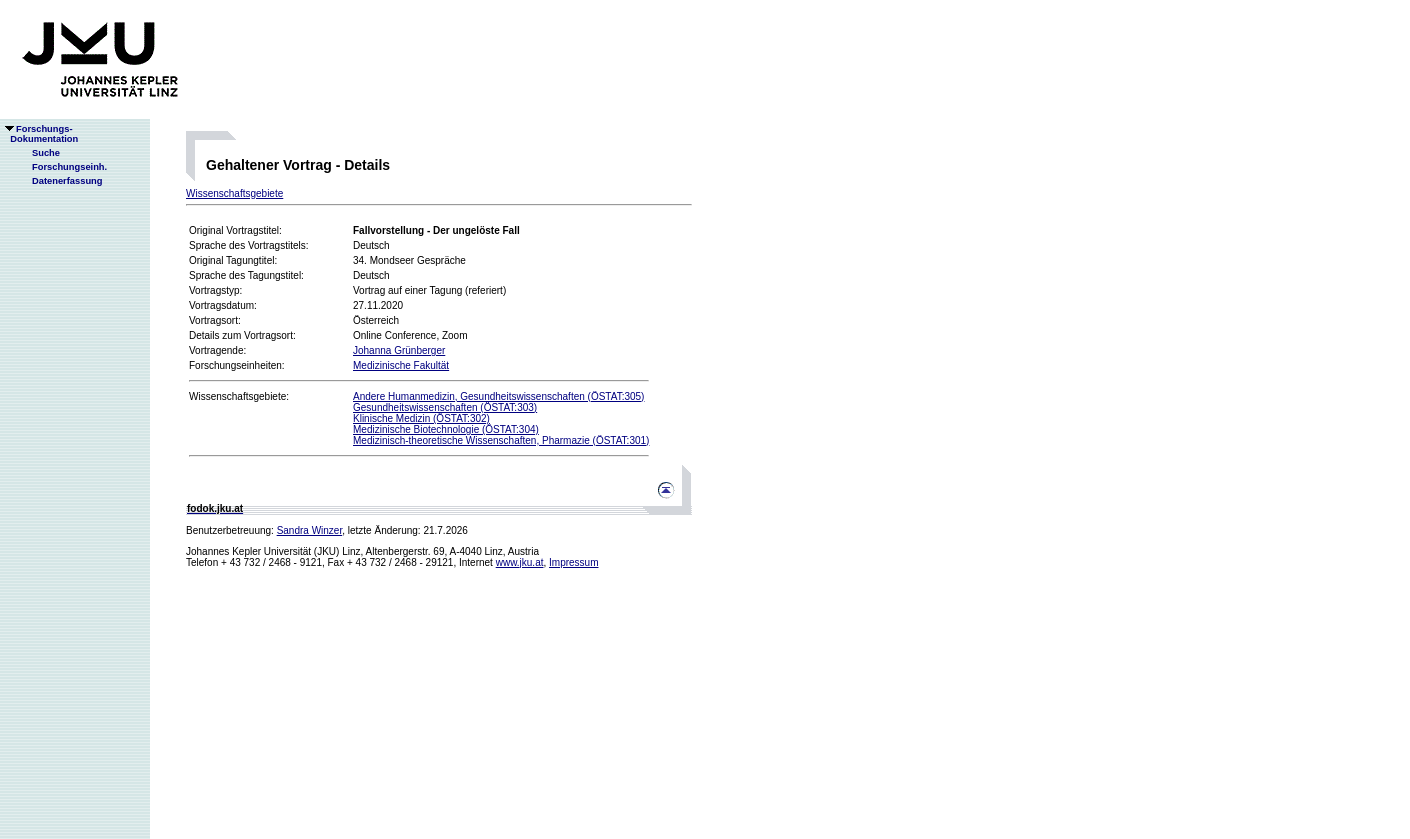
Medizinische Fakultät (401, 365)
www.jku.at (520, 562)
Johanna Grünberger (399, 350)
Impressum (573, 562)
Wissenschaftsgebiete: (239, 396)
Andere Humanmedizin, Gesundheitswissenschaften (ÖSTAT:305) (498, 396)
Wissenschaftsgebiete (234, 193)
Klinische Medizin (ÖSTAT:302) (421, 418)
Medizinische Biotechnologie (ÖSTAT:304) (446, 429)
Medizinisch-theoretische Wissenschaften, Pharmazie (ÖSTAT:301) (501, 440)
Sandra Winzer (310, 530)
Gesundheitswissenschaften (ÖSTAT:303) (445, 407)
